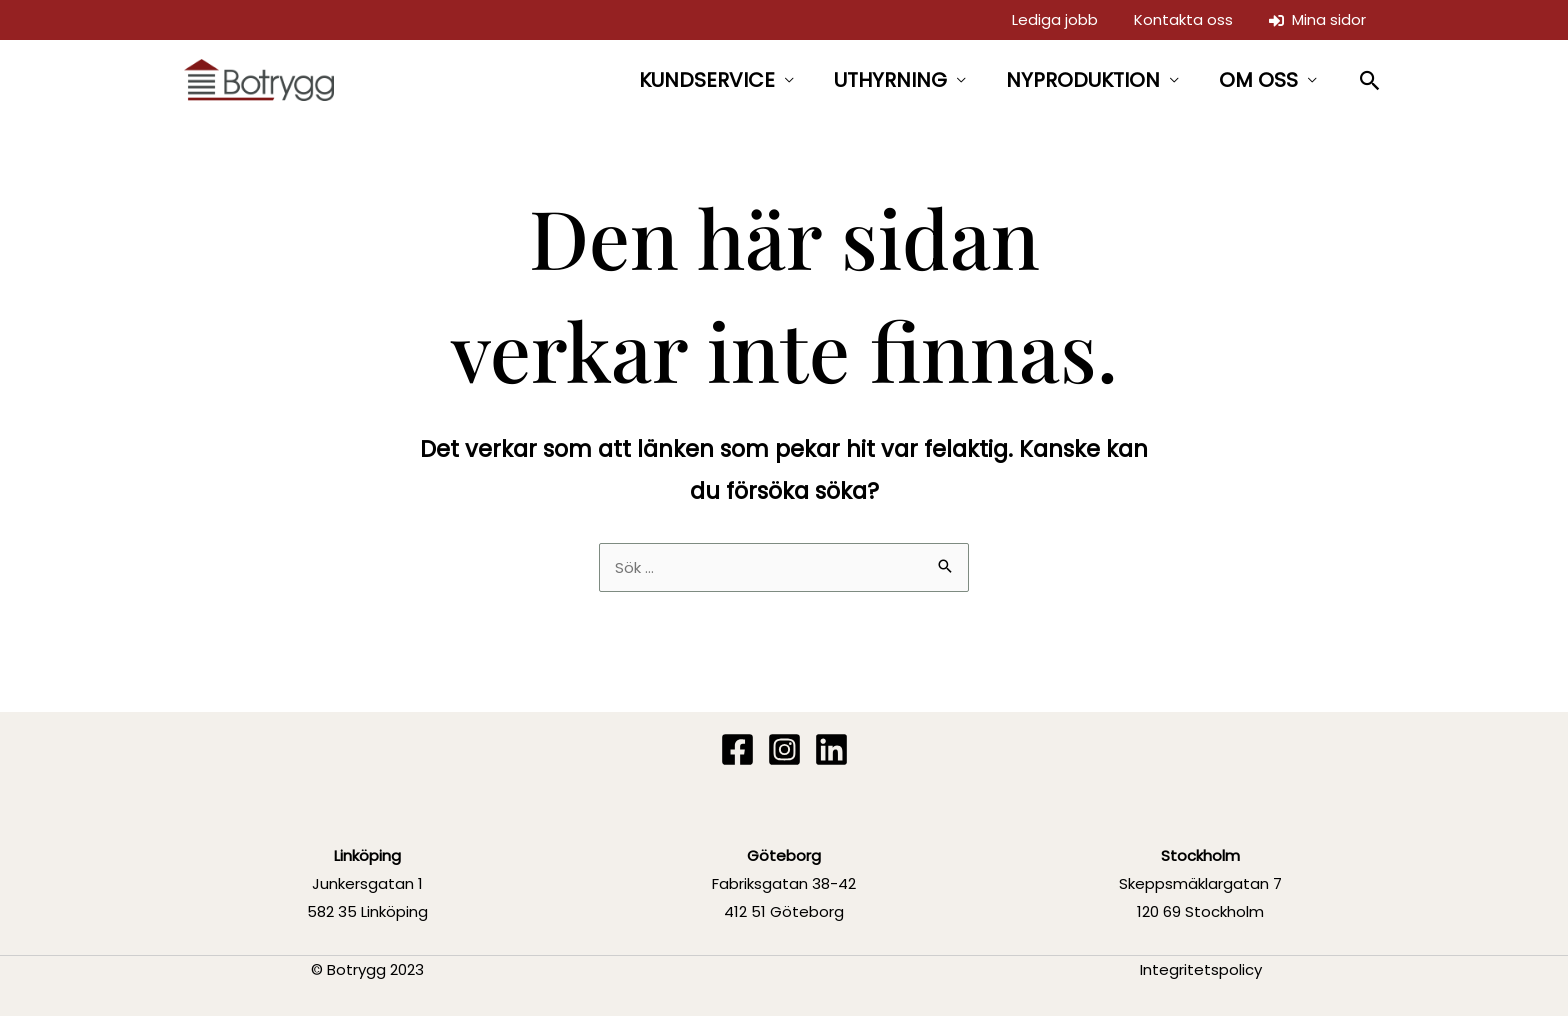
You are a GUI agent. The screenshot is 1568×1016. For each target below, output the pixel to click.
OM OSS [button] (1258, 80)
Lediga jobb (1055, 19)
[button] (1370, 80)
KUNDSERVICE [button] (707, 80)
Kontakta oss (1183, 19)
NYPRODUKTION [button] (1083, 80)
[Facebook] (737, 749)
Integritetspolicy (1201, 969)
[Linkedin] (831, 749)
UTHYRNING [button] (890, 80)
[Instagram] (784, 749)
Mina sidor (1317, 19)
